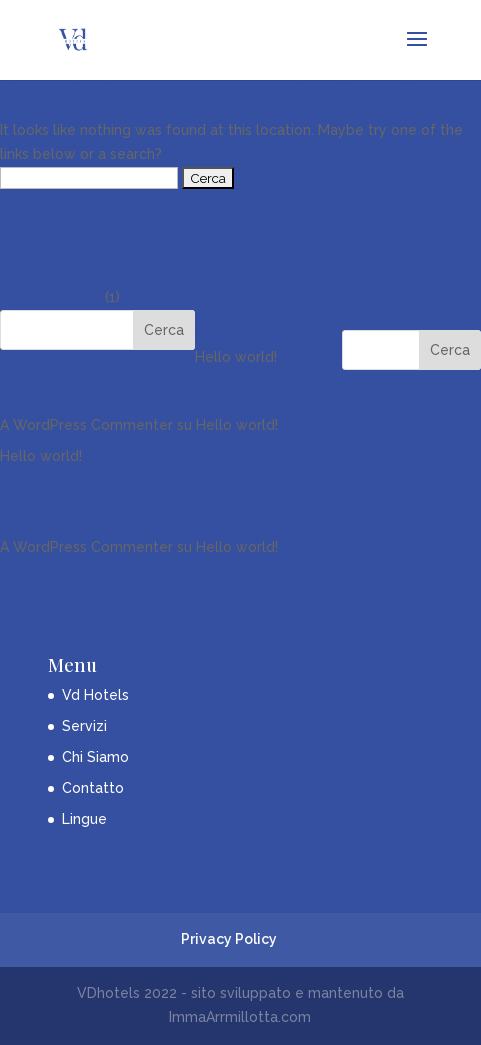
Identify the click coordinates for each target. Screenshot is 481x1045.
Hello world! (41, 237)
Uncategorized (50, 297)
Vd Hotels (95, 695)
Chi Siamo (95, 757)
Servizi (84, 726)
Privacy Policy (229, 939)
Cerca (450, 350)
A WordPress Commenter (86, 425)
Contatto (93, 788)
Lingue (84, 819)
